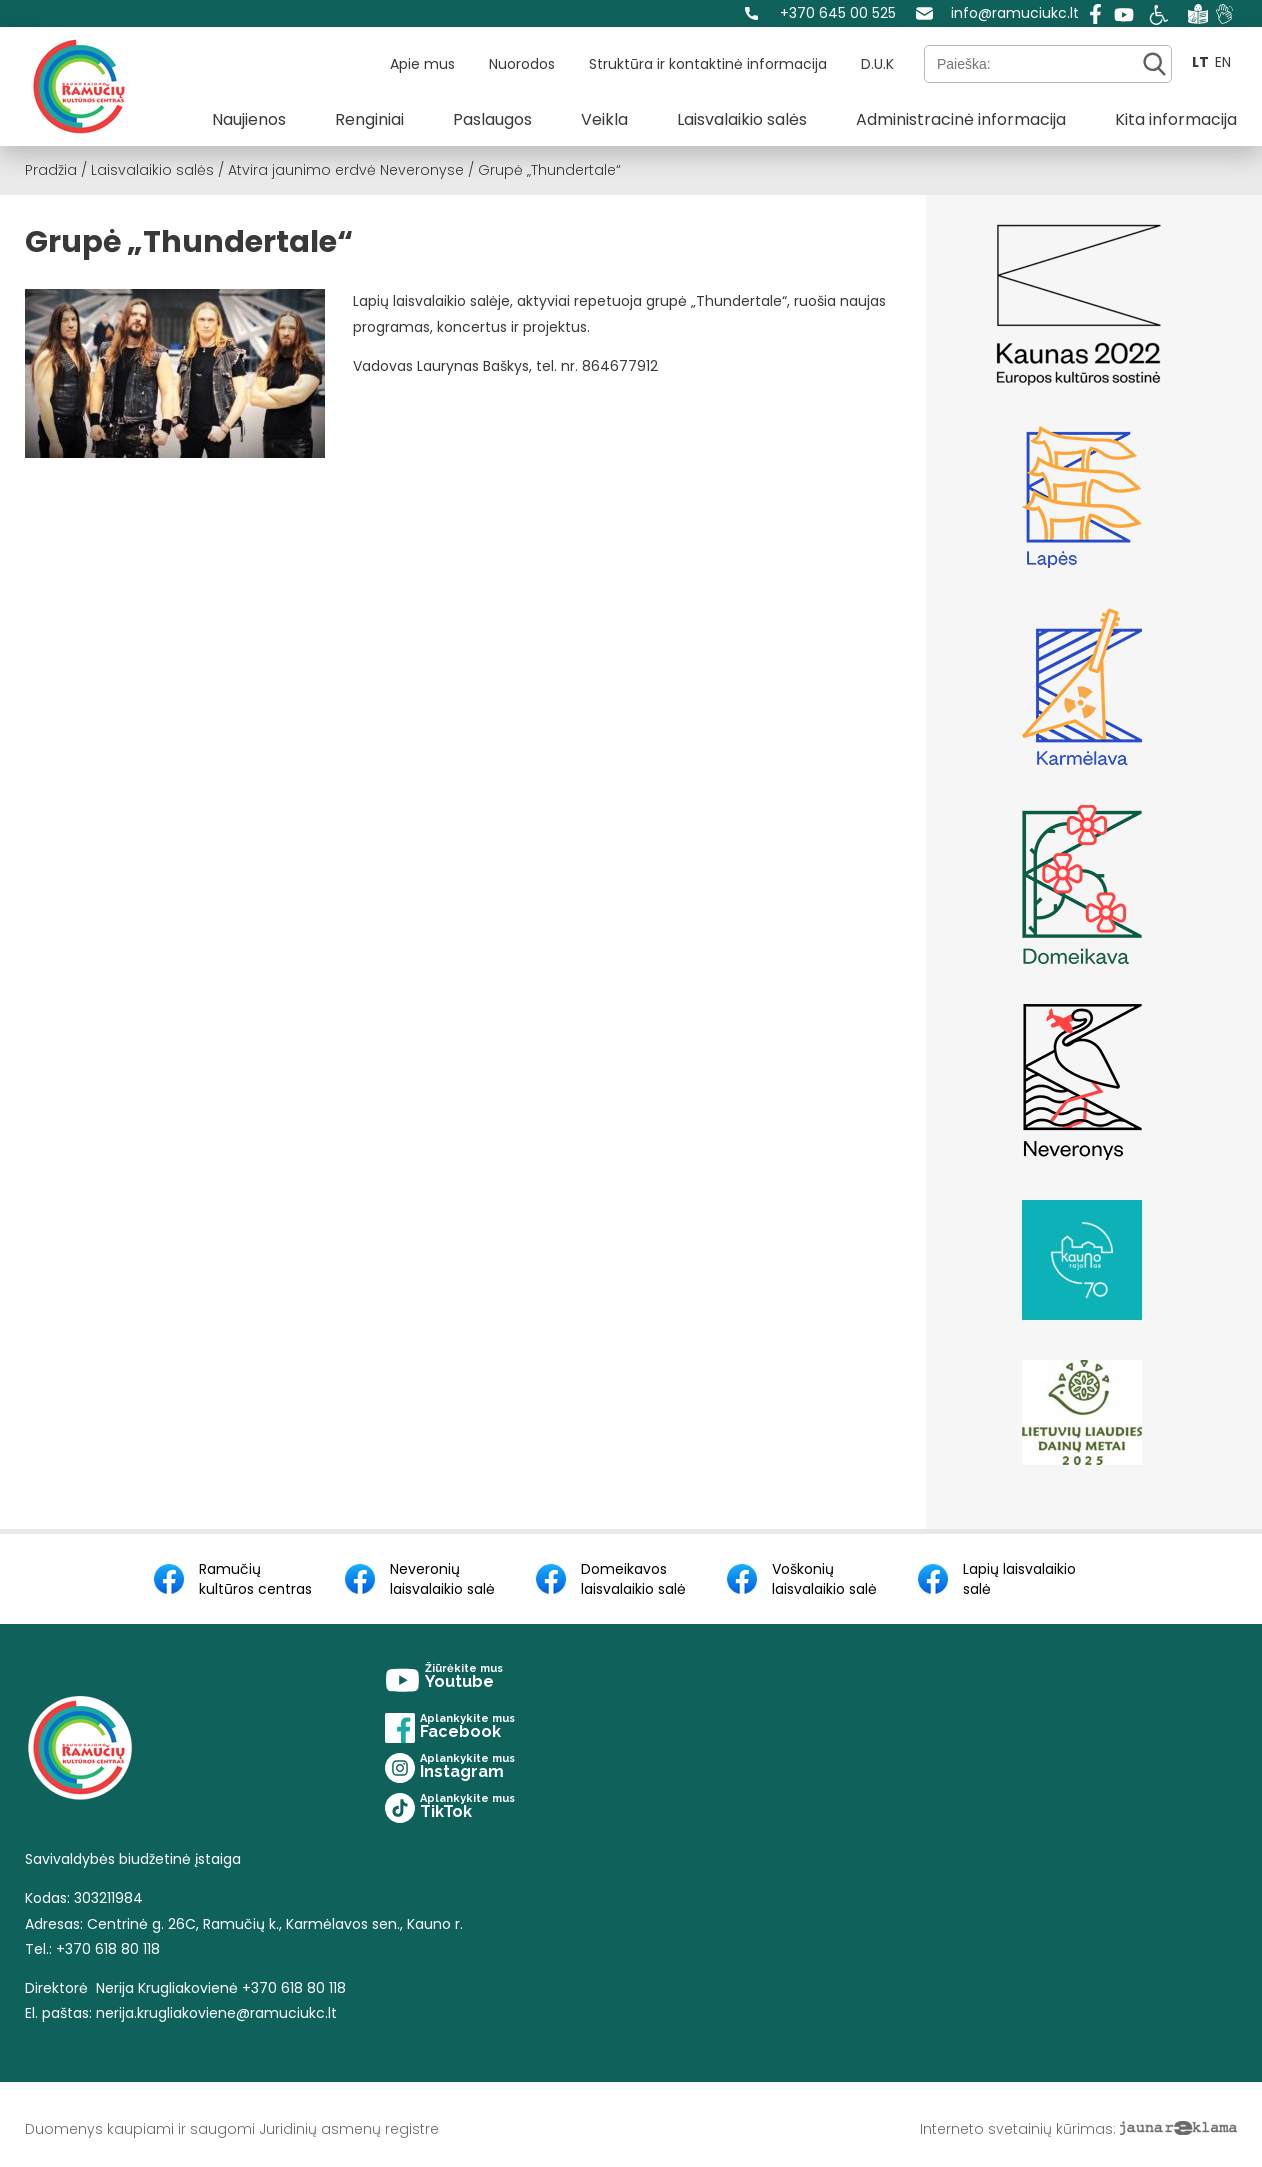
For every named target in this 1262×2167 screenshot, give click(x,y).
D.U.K (877, 64)
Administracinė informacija (961, 119)
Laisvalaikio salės (742, 119)
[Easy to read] (1198, 13)
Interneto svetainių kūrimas (1016, 2129)
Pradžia (51, 170)
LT (1200, 62)
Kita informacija (1176, 119)
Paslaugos (492, 119)
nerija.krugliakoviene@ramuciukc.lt (216, 2013)
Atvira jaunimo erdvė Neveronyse (346, 170)
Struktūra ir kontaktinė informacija (708, 64)
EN (1223, 62)
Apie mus (422, 64)
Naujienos (249, 119)
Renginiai (369, 119)
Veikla (604, 119)
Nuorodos (522, 64)
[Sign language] (1224, 13)
